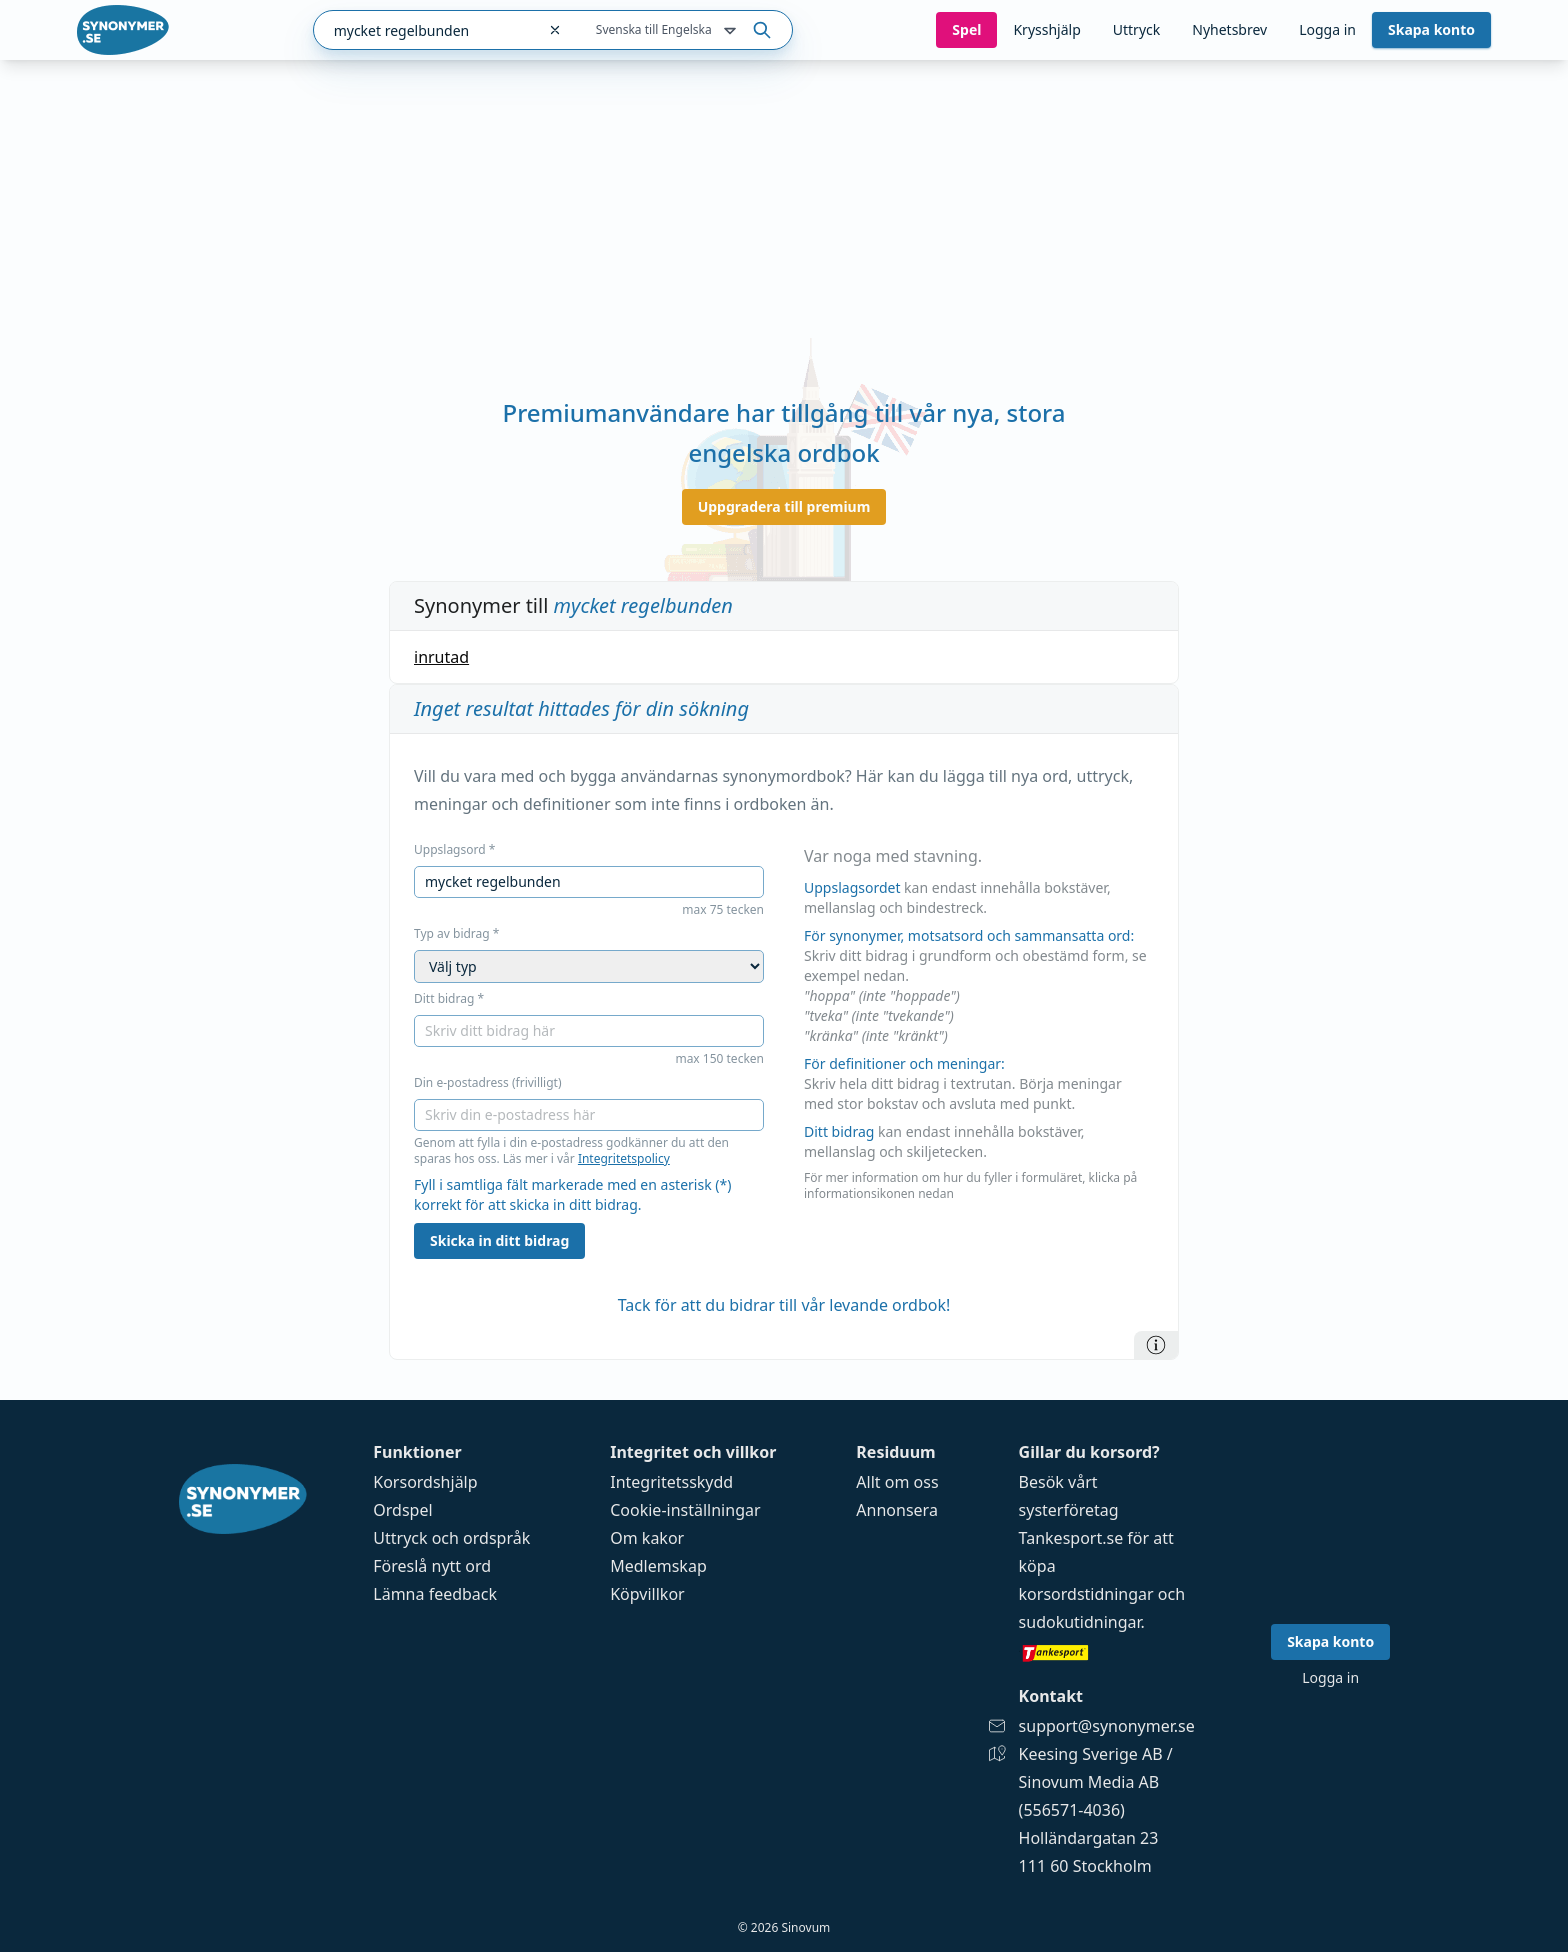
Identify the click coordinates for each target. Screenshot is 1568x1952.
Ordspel (402, 1510)
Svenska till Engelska (668, 31)
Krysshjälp (1046, 29)
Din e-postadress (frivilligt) (488, 1083)
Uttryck (1136, 29)
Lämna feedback (435, 1594)
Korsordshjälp (425, 1482)
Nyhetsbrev (1229, 29)
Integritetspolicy (624, 1158)
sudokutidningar (1080, 1622)
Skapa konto (1431, 29)
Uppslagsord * (454, 850)
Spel (966, 29)
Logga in (1327, 29)
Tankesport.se (1071, 1538)
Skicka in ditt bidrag (499, 1240)
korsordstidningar (1086, 1594)
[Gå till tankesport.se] (1107, 1652)
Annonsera (897, 1510)
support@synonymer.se (1107, 1726)
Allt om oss (897, 1482)
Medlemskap (658, 1566)
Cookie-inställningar (685, 1510)
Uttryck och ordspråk (451, 1538)
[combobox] (424, 30)
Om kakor (647, 1538)
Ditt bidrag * (449, 999)
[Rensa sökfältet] (555, 30)
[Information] (1156, 1345)
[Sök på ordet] (762, 30)
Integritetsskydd (671, 1482)
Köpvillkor (647, 1594)
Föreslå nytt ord (432, 1566)
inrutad (441, 657)
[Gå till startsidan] (123, 30)
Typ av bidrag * (456, 934)
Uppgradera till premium (784, 506)
